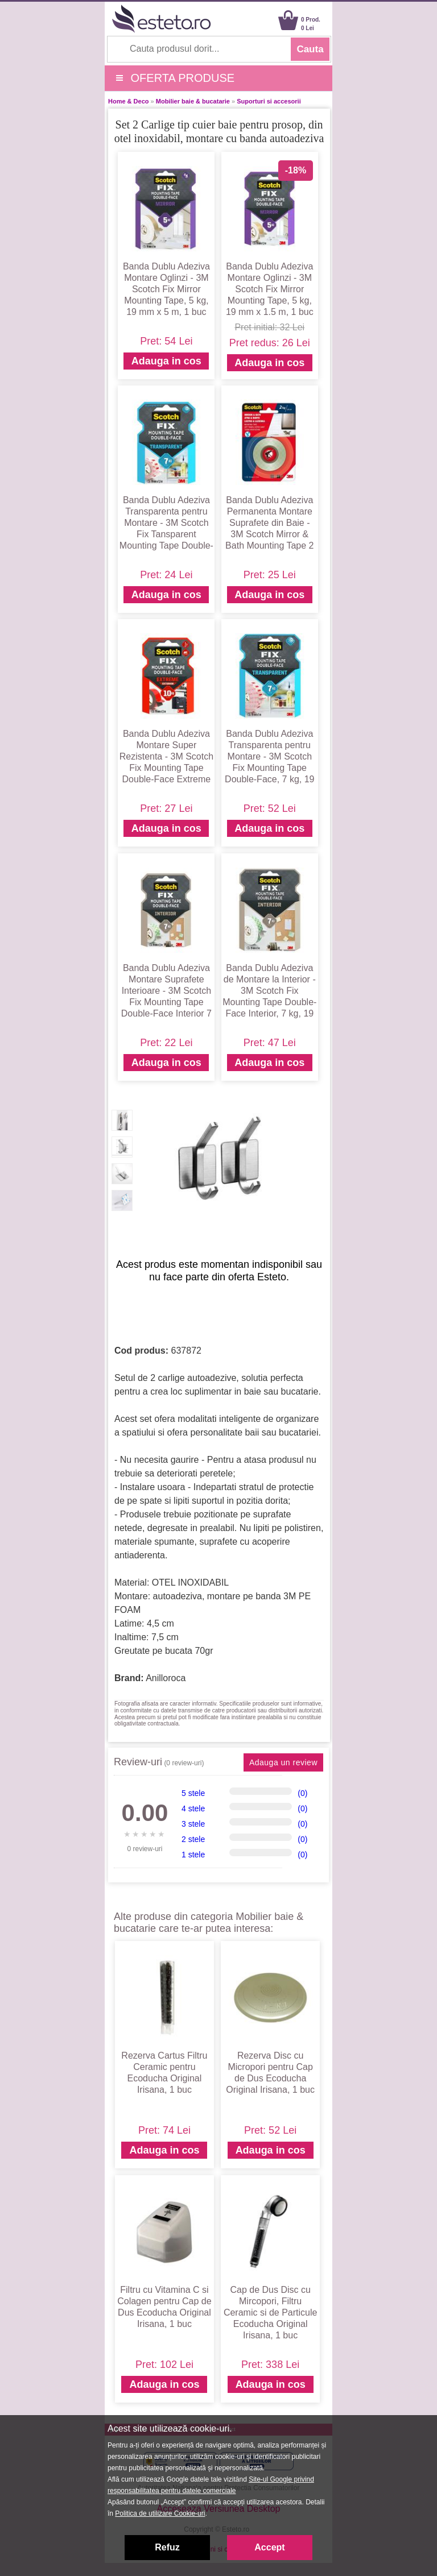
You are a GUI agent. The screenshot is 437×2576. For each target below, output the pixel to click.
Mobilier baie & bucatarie (193, 101)
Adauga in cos (166, 361)
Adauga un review (283, 1762)
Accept (269, 2547)
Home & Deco (128, 101)
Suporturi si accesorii (268, 101)
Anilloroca (165, 1678)
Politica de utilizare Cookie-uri (160, 2513)
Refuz (167, 2547)
